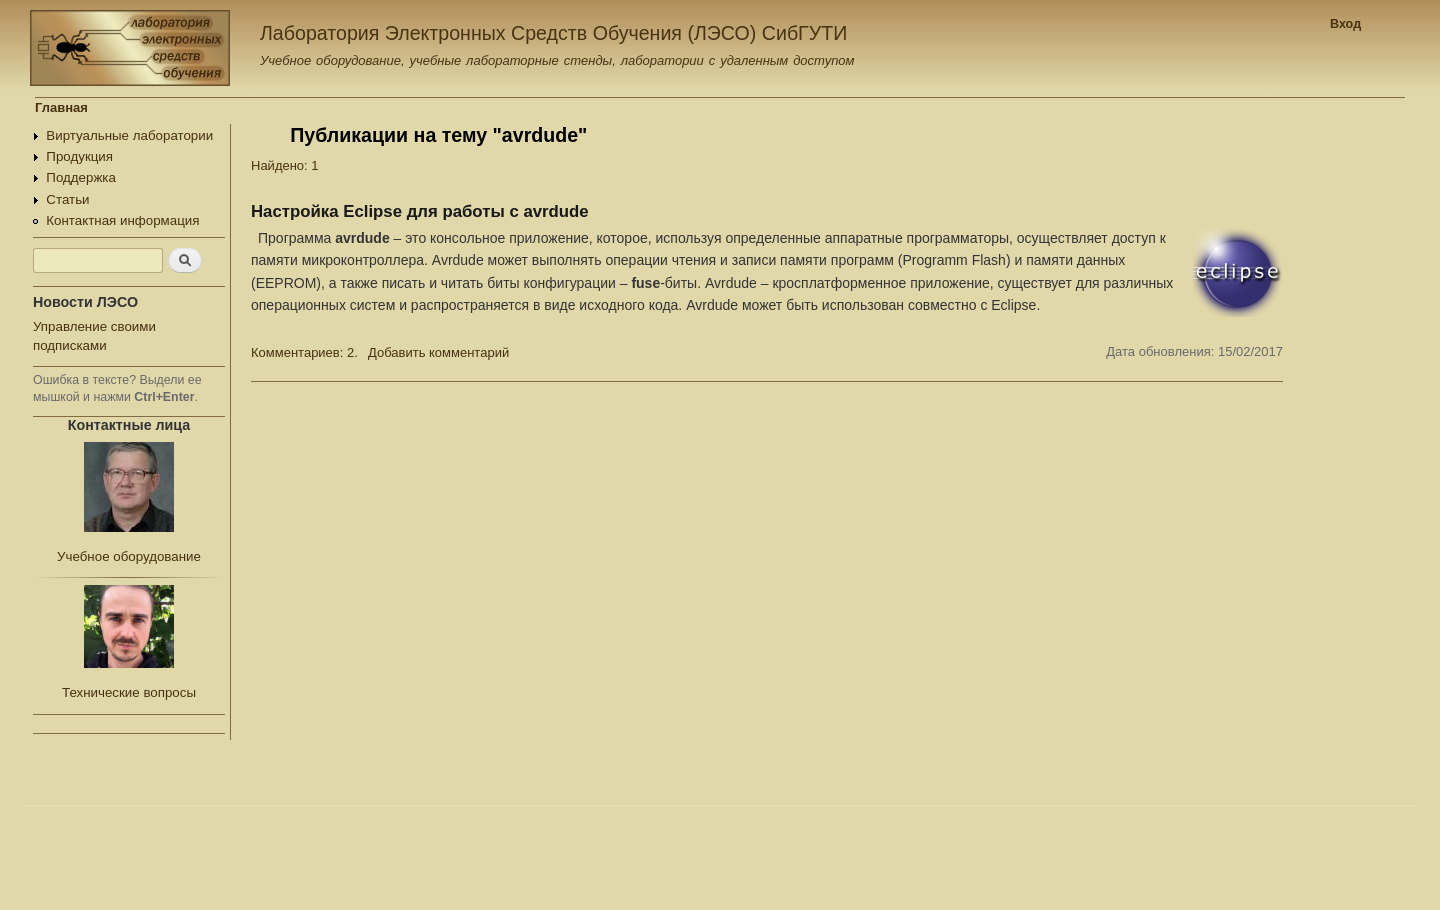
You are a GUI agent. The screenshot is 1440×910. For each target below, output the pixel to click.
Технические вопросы (129, 692)
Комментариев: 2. (304, 352)
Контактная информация (122, 220)
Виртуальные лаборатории (129, 135)
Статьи (67, 199)
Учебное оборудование (129, 556)
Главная (61, 107)
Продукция (79, 156)
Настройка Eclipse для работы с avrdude (420, 211)
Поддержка (81, 177)
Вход (1345, 24)
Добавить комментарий (438, 352)
